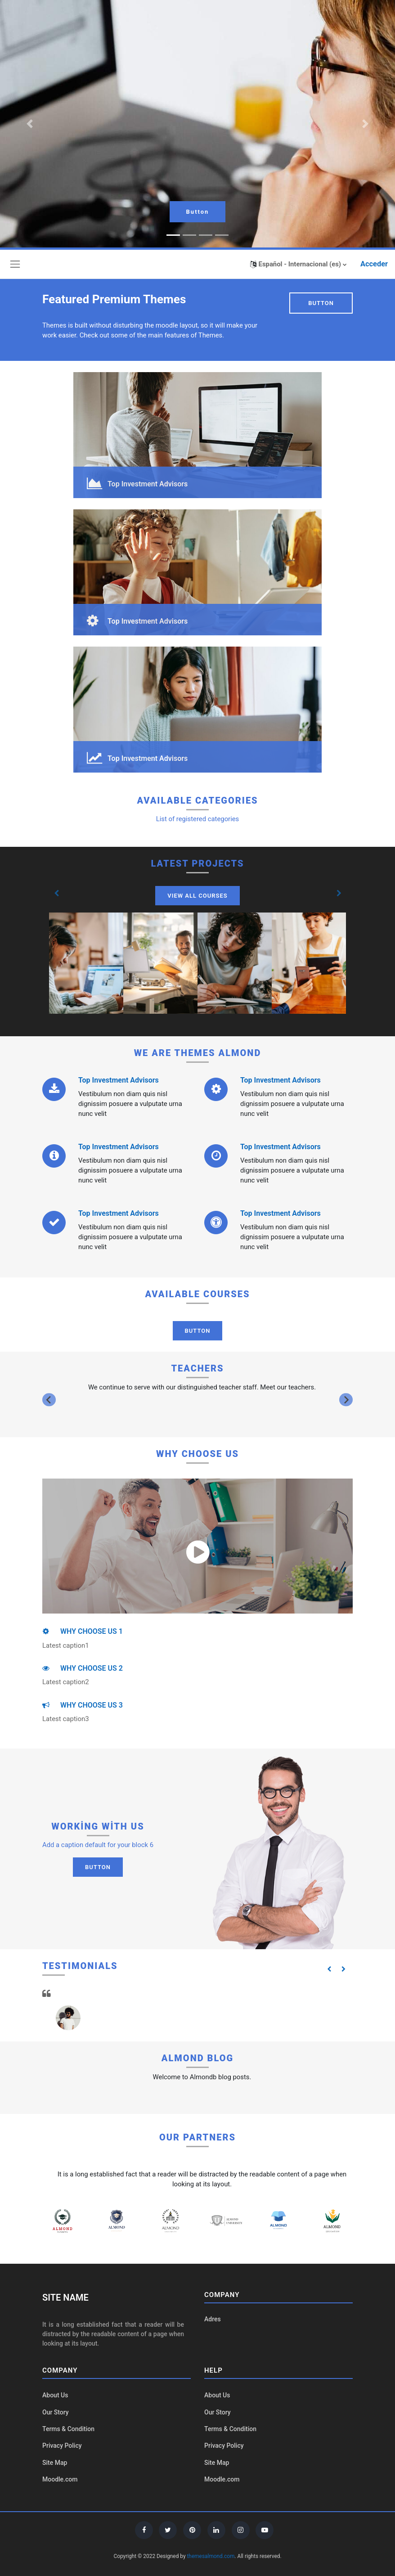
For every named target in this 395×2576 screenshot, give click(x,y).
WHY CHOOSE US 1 (82, 1631)
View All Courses (197, 895)
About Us (55, 2395)
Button (197, 211)
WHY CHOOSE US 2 (82, 1668)
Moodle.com (59, 2479)
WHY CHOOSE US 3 (82, 1705)
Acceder (374, 264)
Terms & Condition (68, 2428)
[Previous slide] (49, 1400)
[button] (298, 264)
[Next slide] (346, 1400)
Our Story (55, 2412)
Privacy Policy (62, 2445)
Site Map (54, 2462)
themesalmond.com (210, 2556)
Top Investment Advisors (118, 1080)
